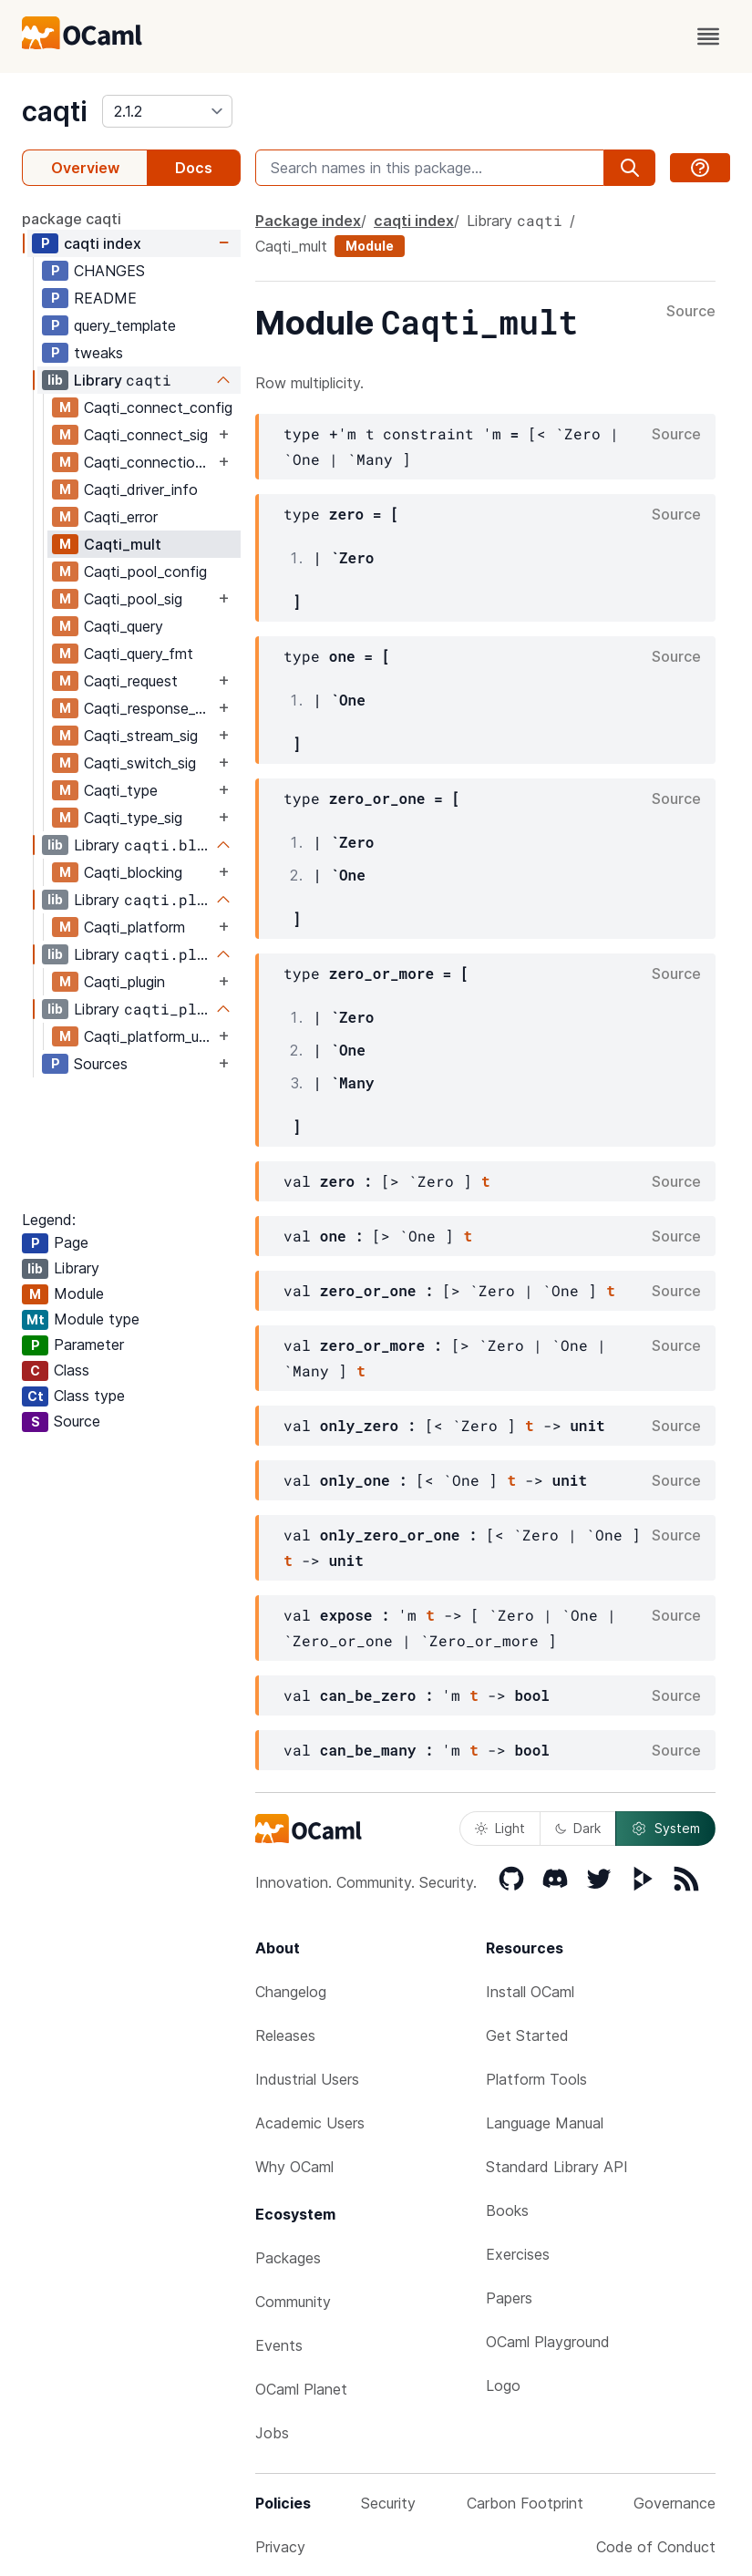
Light (500, 1828)
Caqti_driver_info (141, 489)
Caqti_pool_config (145, 571)
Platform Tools (536, 2079)
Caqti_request (131, 681)
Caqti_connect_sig (146, 435)
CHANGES (109, 271)
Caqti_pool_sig (133, 599)
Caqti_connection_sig (149, 462)
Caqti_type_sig (133, 818)
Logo (503, 2385)
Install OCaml (530, 1992)
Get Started (527, 2035)
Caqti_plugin (124, 982)
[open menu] (708, 36)
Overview (85, 168)
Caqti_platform (134, 927)
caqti (55, 111)
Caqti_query (123, 626)
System (665, 1828)
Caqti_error (121, 517)
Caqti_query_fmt (138, 653)
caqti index (102, 243)
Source (691, 312)
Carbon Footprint (525, 2503)
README (105, 298)
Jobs (272, 2433)
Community (293, 2302)
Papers (509, 2298)
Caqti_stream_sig (141, 735)
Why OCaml (294, 2167)
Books (507, 2210)
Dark (578, 1828)
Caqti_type (121, 790)
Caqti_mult (122, 544)
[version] (167, 111)
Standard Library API (557, 2167)
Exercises (518, 2254)
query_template (125, 325)
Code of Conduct (656, 2547)
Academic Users (310, 2123)
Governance (675, 2503)
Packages (288, 2258)
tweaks (98, 353)
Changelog (290, 1992)
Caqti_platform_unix (149, 1036)
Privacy (280, 2547)
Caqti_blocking (133, 872)
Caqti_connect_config (158, 407)
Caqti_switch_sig (140, 763)
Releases (285, 2035)
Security (388, 2503)
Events (279, 2345)
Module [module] (369, 245)
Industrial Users (307, 2079)
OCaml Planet (301, 2389)
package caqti (71, 219)
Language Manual (544, 2123)
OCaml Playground (548, 2342)
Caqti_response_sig (148, 708)
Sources (101, 1064)
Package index (308, 220)
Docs (193, 168)
